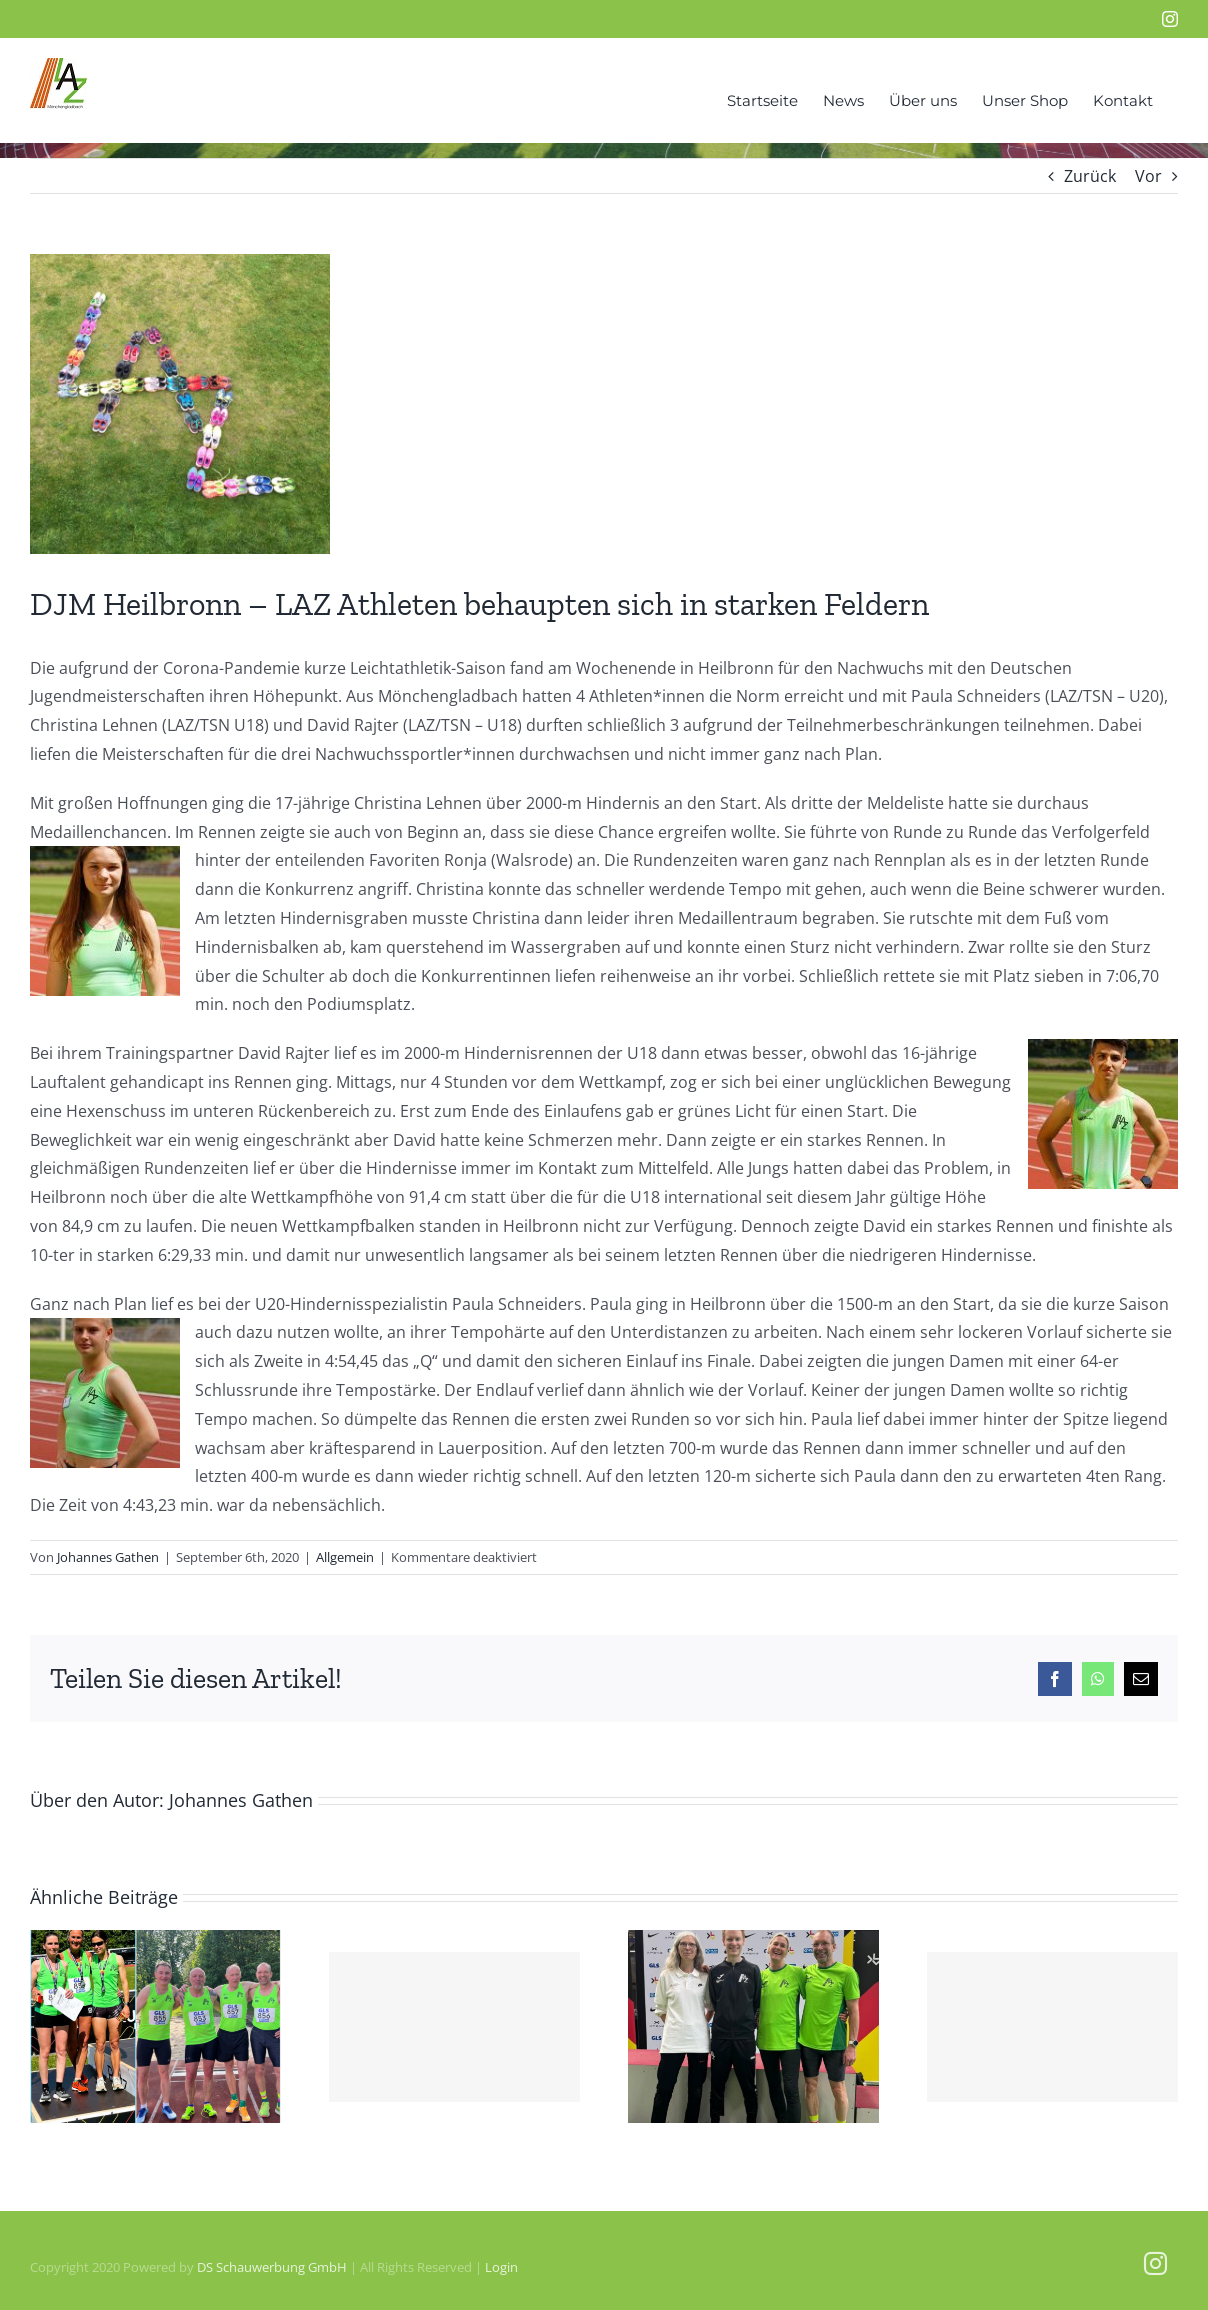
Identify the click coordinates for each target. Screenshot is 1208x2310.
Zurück (1090, 176)
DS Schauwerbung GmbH (272, 2267)
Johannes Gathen (108, 1557)
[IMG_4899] (180, 404)
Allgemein (345, 1557)
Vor (1148, 176)
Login (501, 2267)
